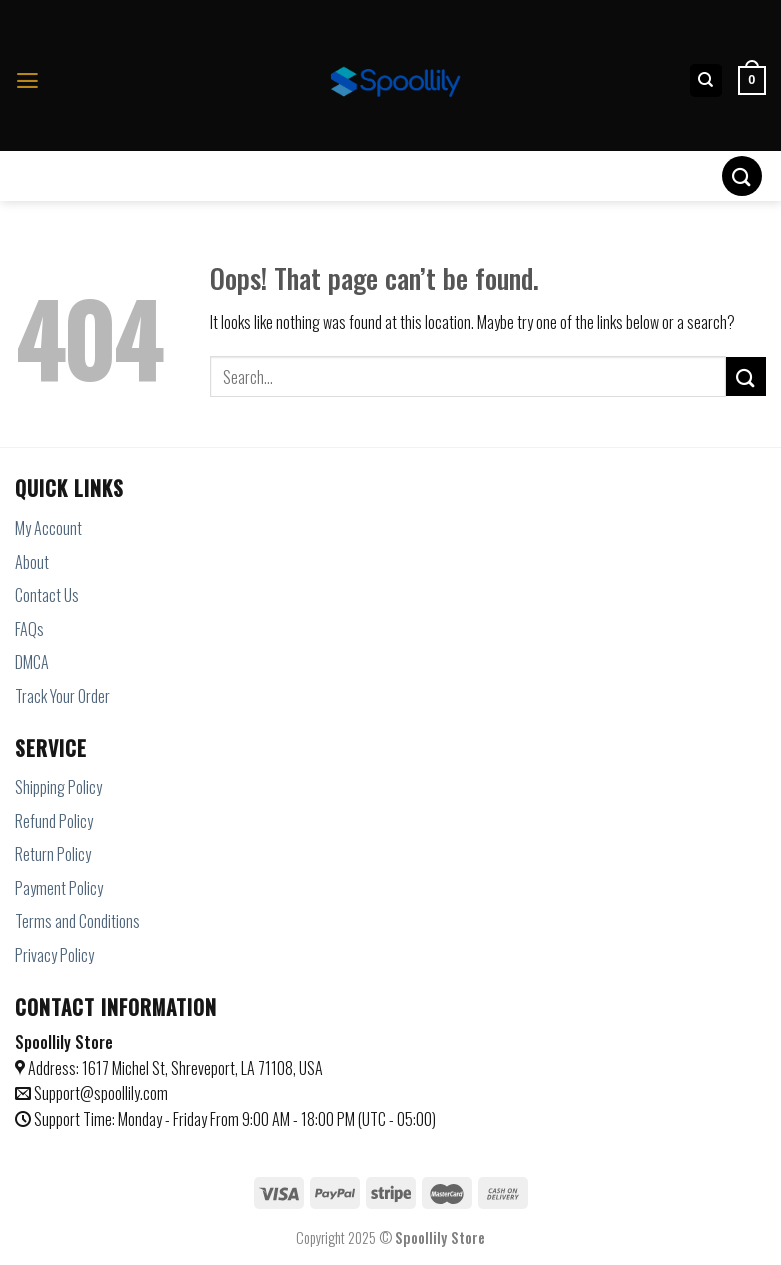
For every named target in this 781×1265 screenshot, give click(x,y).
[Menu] (27, 81)
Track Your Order (62, 696)
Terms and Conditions (77, 921)
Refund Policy (54, 821)
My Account (48, 528)
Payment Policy (59, 888)
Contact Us (47, 595)
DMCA (32, 662)
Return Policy (53, 854)
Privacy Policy (54, 955)
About (32, 562)
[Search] (706, 80)
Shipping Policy (58, 787)
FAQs (29, 629)
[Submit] (742, 175)
